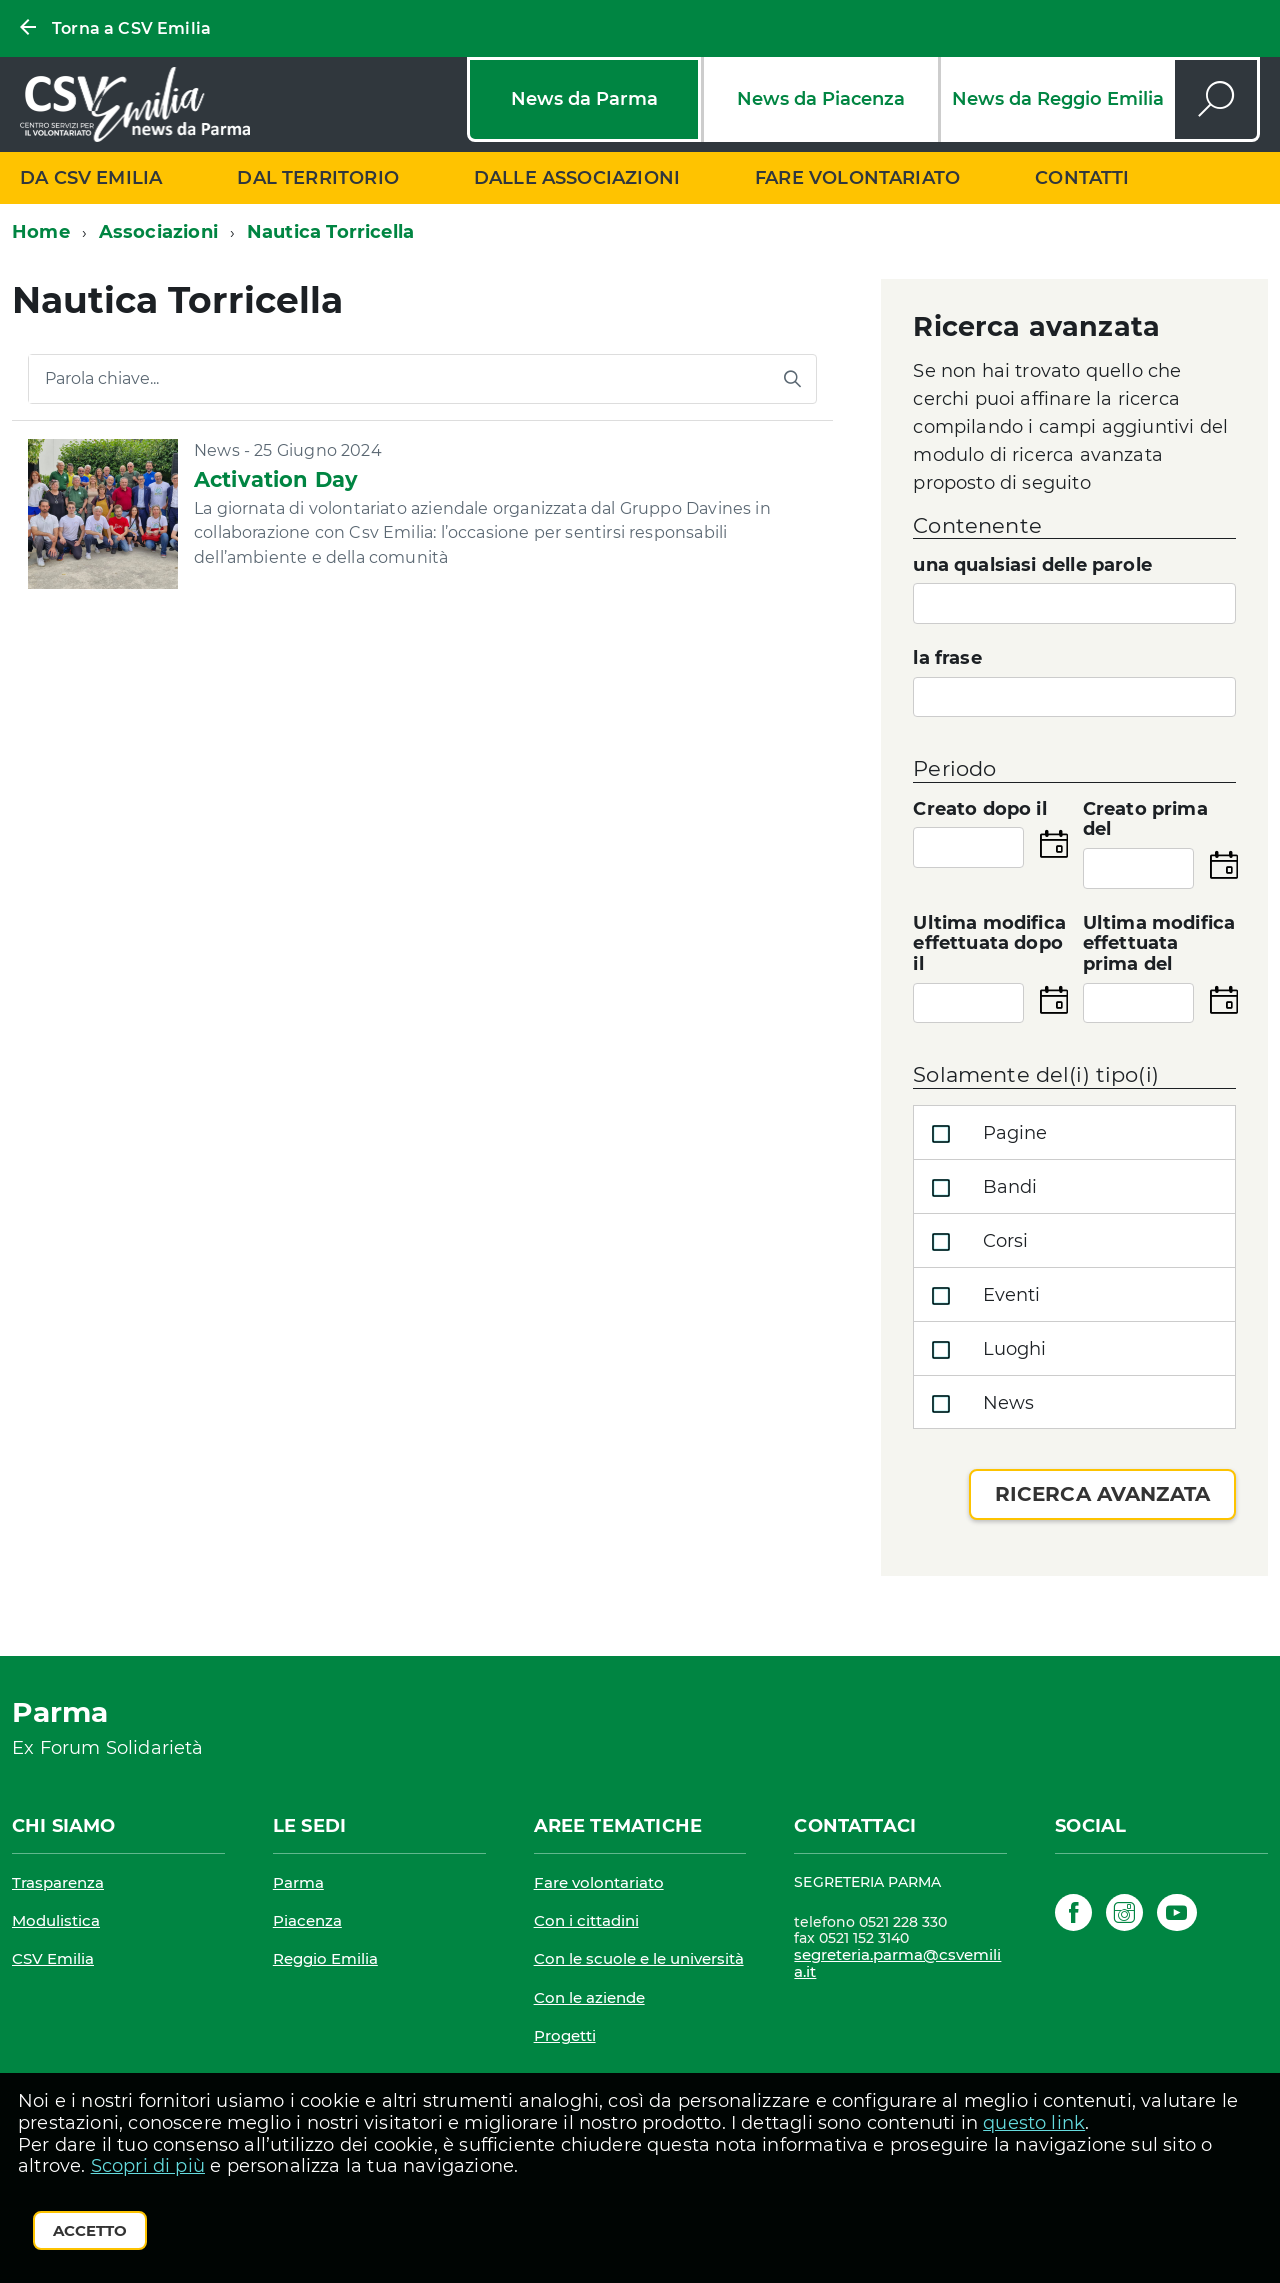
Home (41, 232)
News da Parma (584, 99)
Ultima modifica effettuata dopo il (989, 944)
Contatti (1082, 178)
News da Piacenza (821, 99)
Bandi (980, 1188)
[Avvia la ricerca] (792, 379)
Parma (298, 1882)
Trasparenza (58, 1882)
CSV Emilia (53, 1958)
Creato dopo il (980, 809)
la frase (947, 658)
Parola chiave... (102, 379)
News (978, 1404)
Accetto (90, 2230)
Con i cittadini (586, 1920)
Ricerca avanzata (1102, 1494)
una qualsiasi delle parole (1032, 565)
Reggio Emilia (325, 1958)
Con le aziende (589, 1997)
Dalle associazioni (577, 178)
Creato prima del (1145, 820)
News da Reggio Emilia (1058, 99)
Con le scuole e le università (639, 1958)
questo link (1034, 2123)
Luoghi (984, 1350)
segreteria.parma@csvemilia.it (897, 1963)
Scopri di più (148, 2166)
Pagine (985, 1134)
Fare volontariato (857, 178)
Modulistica (56, 1920)
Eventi (981, 1296)
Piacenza (307, 1920)
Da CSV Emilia (91, 178)
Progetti (565, 2035)
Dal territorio (318, 178)
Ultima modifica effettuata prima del (1159, 944)
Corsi (975, 1242)
